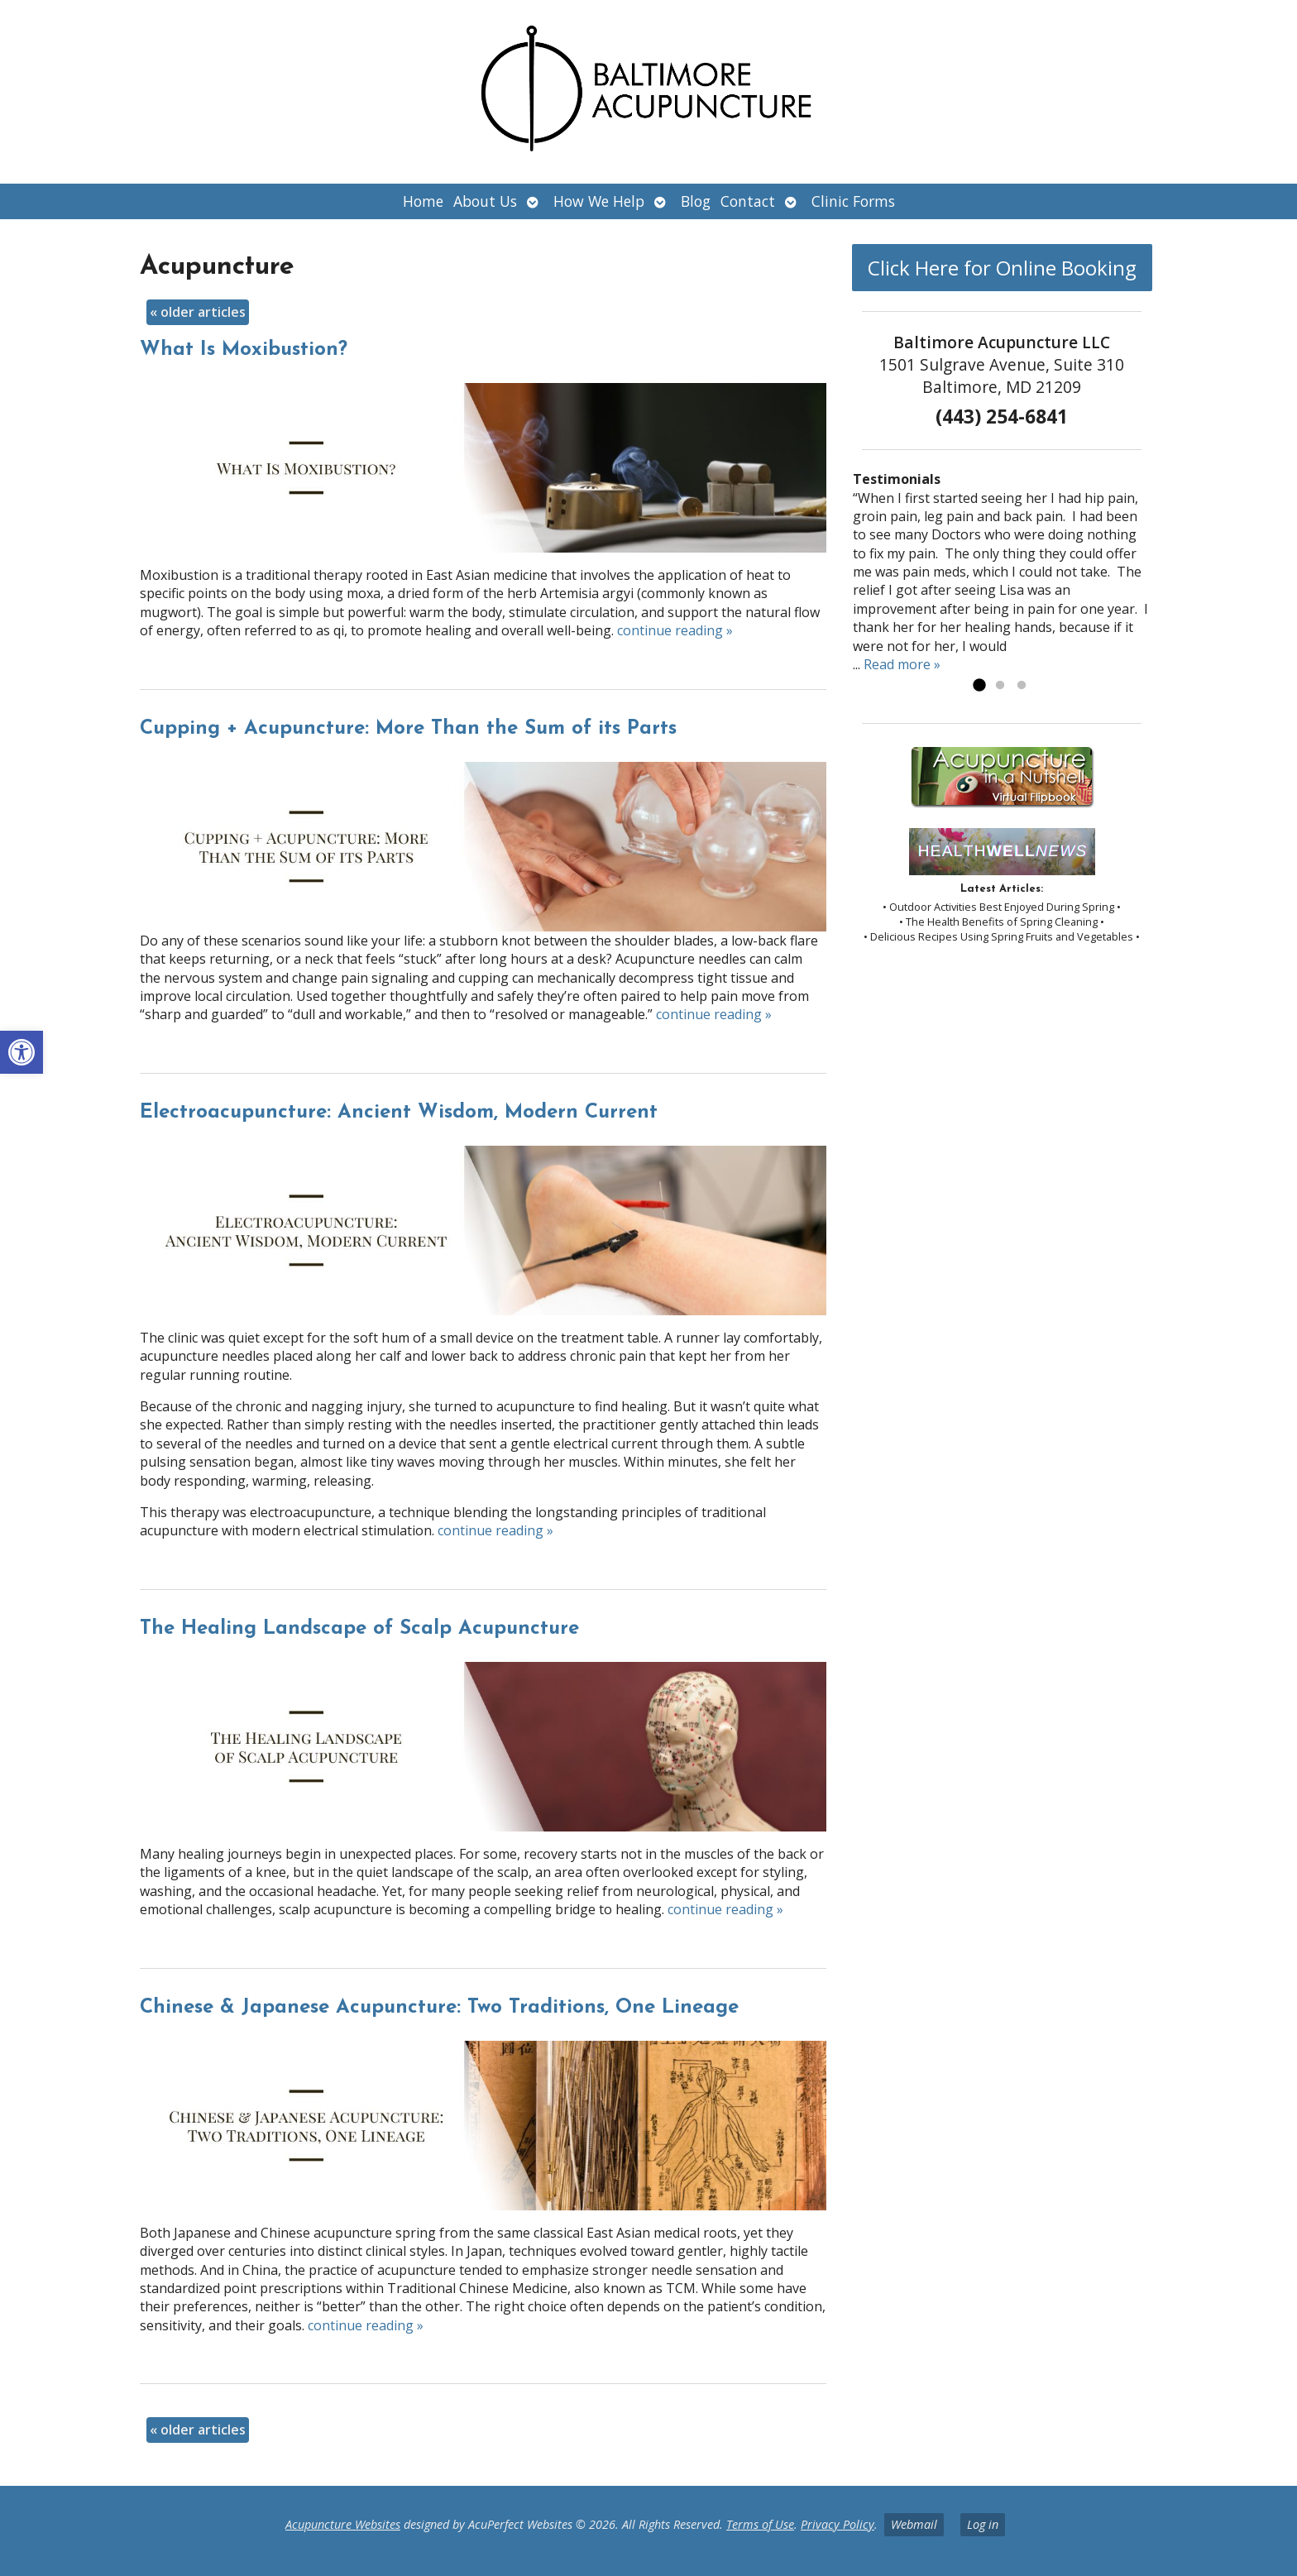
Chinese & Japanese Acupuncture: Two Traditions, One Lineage (439, 2008)
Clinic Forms (853, 201)
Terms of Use (760, 2524)
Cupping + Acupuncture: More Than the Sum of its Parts (408, 729)
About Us (485, 201)
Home (423, 201)
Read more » (902, 664)
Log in (982, 2524)
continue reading (675, 630)
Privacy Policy (837, 2524)
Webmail (914, 2524)
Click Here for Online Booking (1002, 267)
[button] (21, 1052)
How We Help (598, 201)
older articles (198, 312)
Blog (696, 201)
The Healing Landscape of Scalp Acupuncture (359, 1629)
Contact (747, 201)
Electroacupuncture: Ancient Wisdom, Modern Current (399, 1113)
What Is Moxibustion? (243, 350)
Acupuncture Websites (342, 2524)
